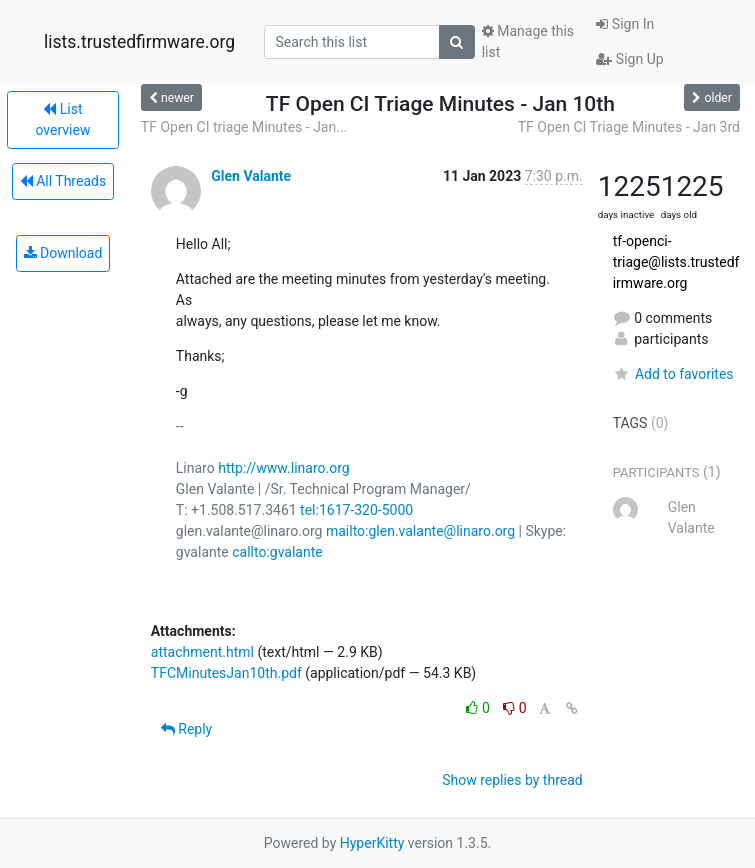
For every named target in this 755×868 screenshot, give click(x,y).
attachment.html (202, 652)
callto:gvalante (277, 552)
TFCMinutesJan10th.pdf (226, 673)
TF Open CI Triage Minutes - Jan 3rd (629, 127)
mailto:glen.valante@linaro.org (420, 531)
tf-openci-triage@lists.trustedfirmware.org (676, 262)
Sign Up (629, 59)
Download (63, 253)
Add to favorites (673, 374)
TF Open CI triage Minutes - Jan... (244, 127)
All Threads (63, 181)
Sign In (625, 24)
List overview (62, 119)
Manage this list (528, 41)
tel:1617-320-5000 (356, 510)
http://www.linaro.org (283, 468)
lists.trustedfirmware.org (139, 42)
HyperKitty (372, 843)
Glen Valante (251, 176)
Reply (186, 729)
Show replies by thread (512, 780)
